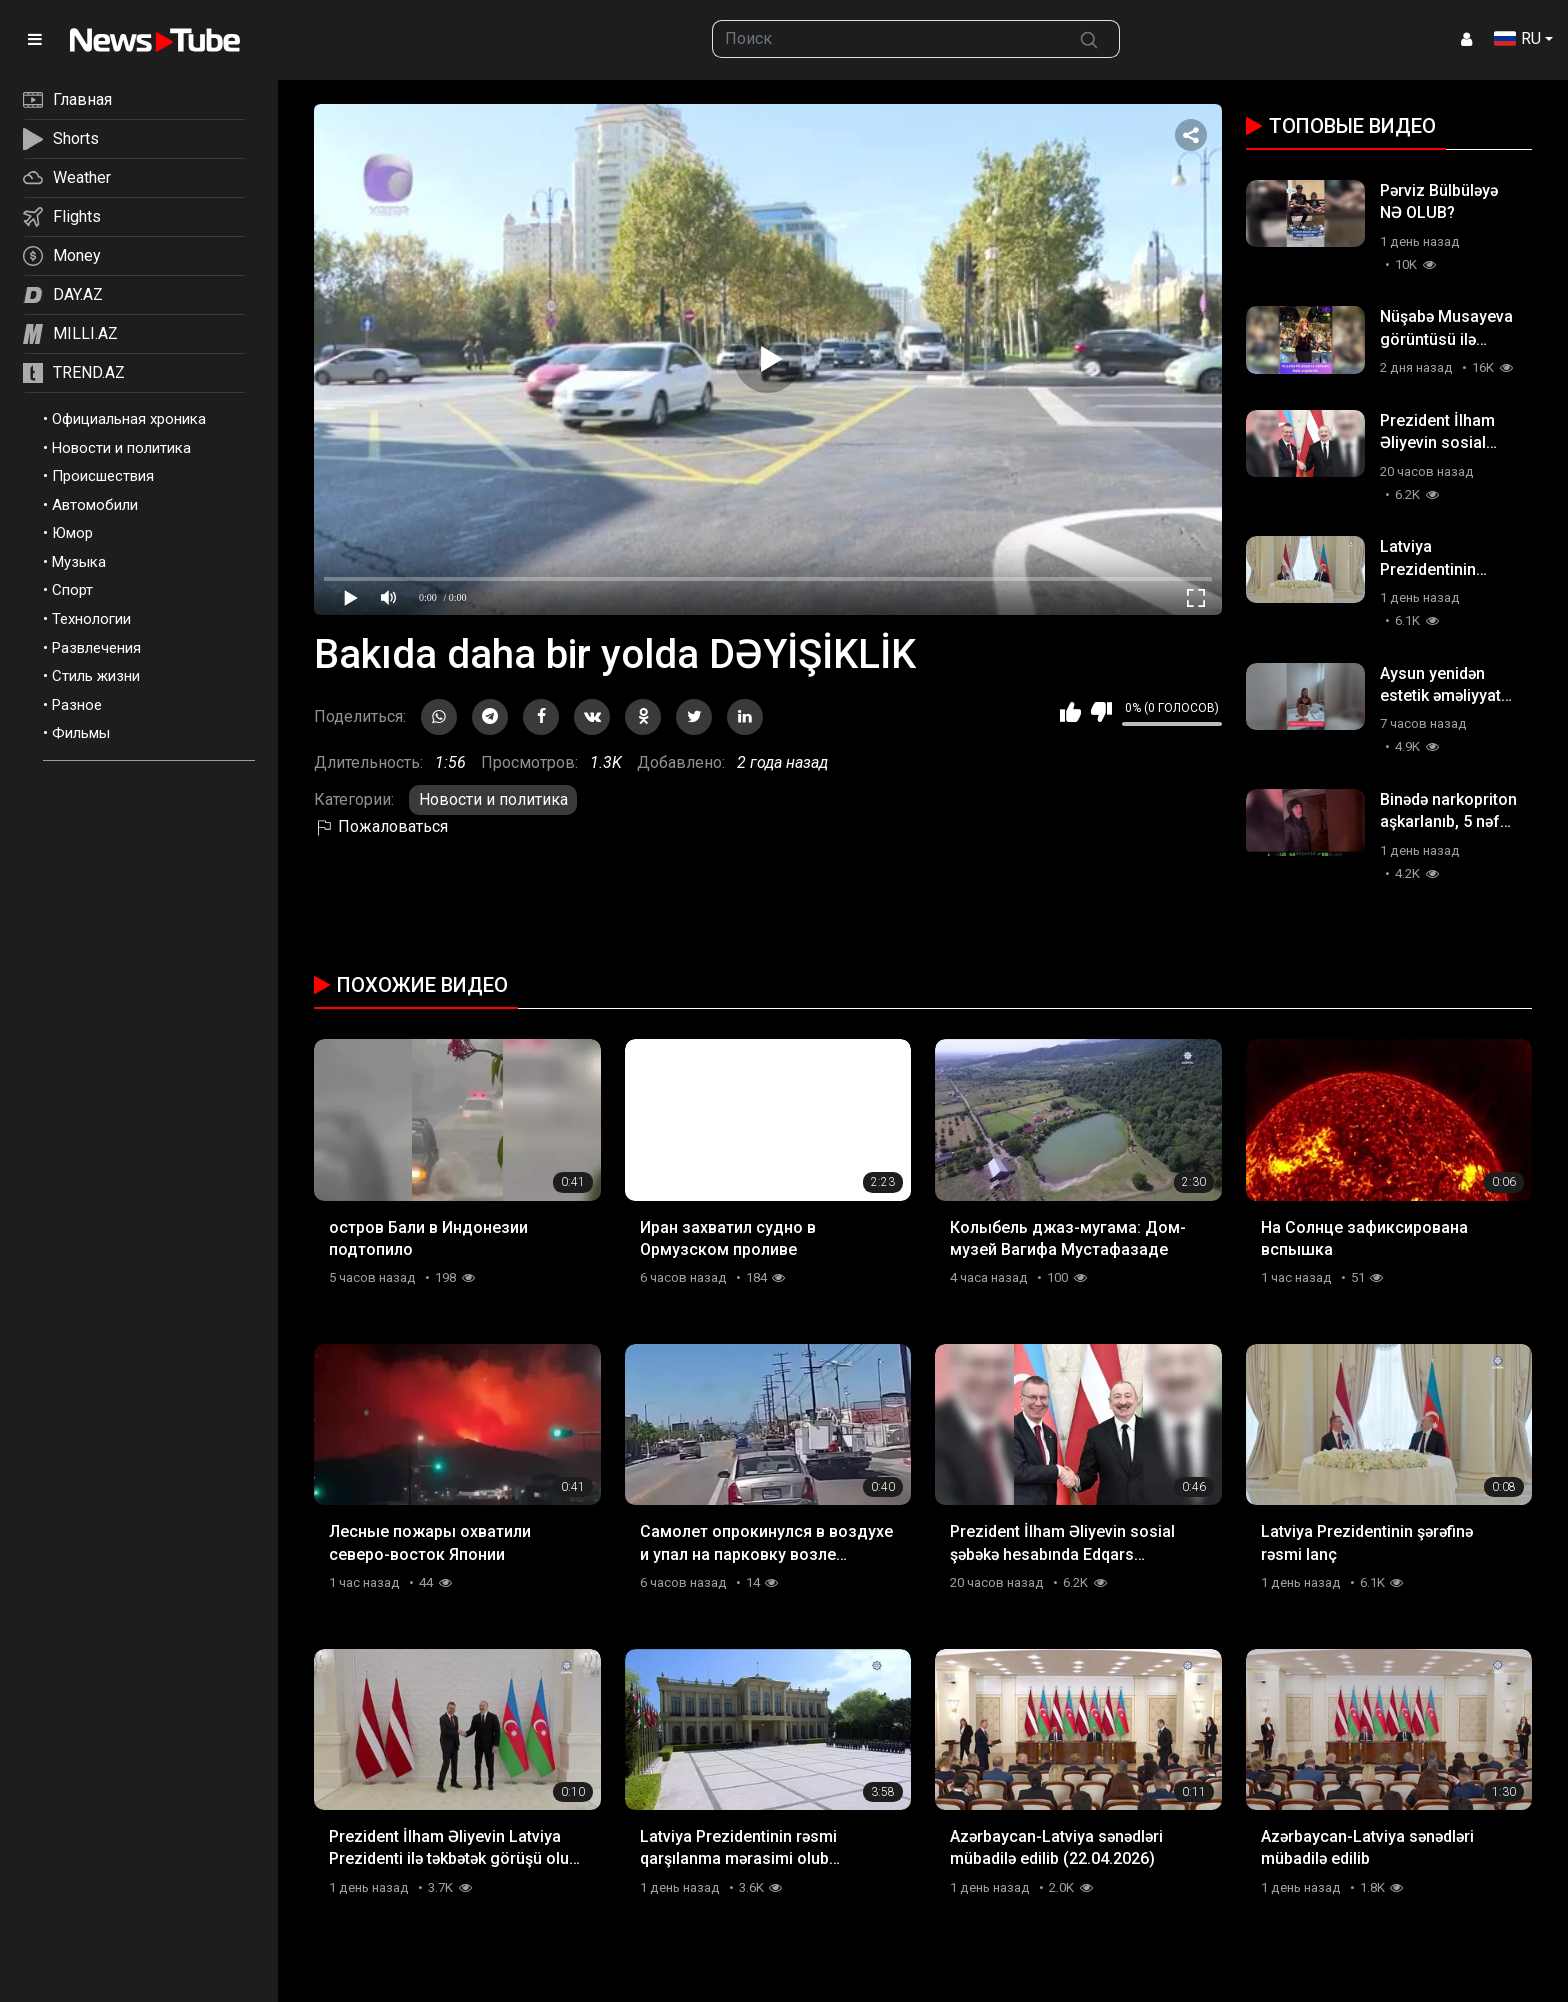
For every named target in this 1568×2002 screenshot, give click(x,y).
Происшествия (103, 476)
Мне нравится (1070, 712)
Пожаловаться (381, 826)
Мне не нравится (1101, 712)
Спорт (72, 590)
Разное (77, 705)
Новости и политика (121, 448)
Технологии (91, 619)
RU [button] (1517, 38)
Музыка (79, 562)
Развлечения (96, 648)
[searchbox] (886, 39)
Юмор (72, 533)
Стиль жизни (96, 676)
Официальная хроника (129, 419)
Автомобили (95, 505)
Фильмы (81, 733)
